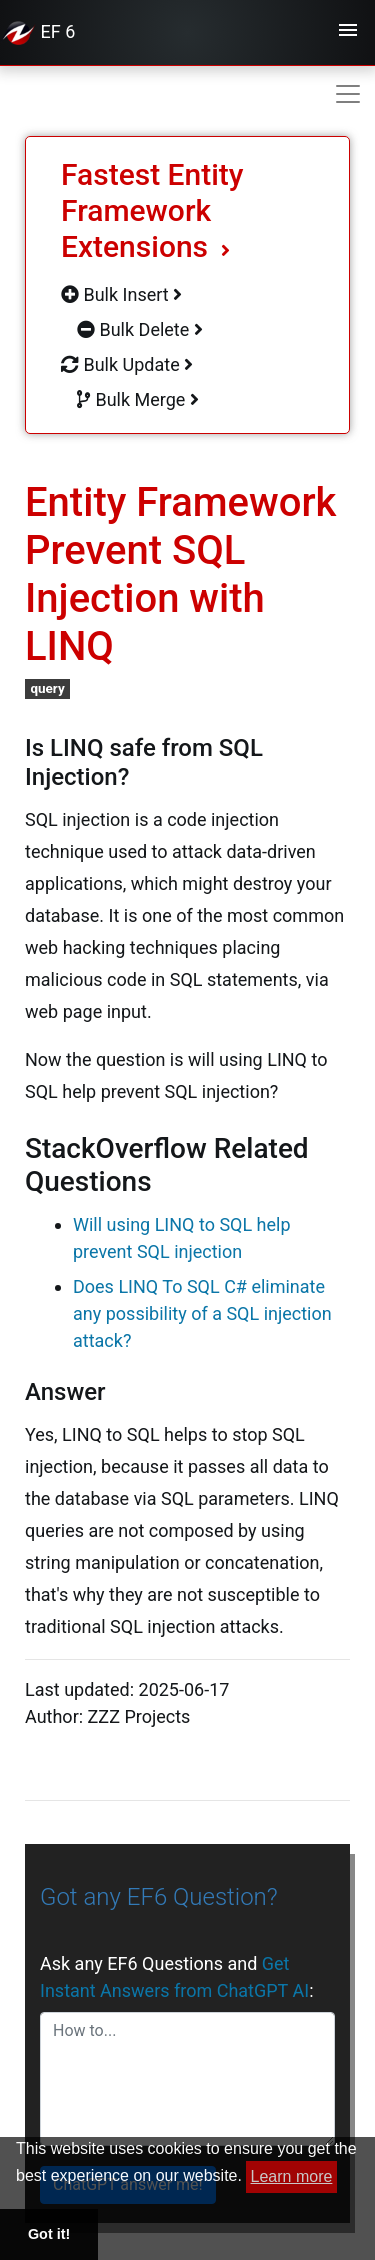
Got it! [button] (49, 2234)
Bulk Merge (138, 399)
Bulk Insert (121, 294)
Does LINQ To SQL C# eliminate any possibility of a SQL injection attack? (202, 1313)
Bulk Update (127, 364)
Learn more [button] (292, 2176)
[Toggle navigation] (348, 33)
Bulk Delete (140, 329)
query (47, 688)
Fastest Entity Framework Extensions (152, 210)
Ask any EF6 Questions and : (176, 1977)
